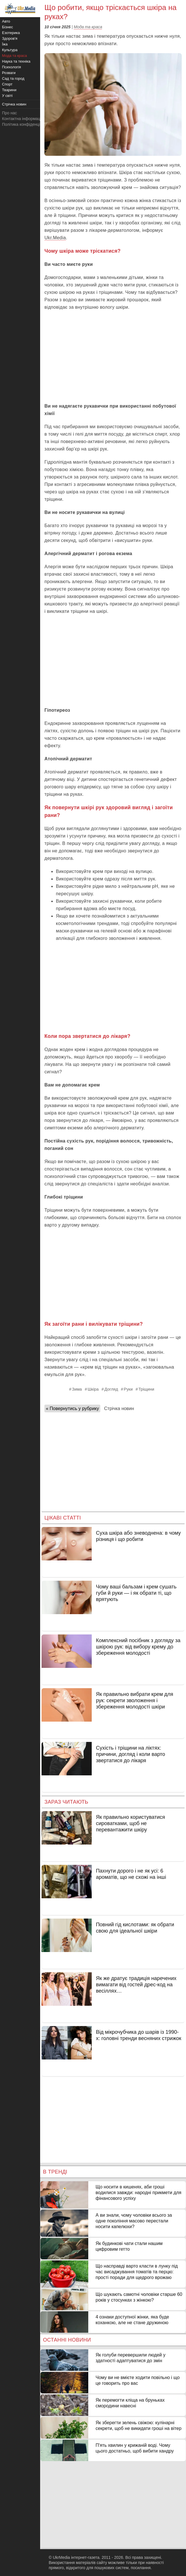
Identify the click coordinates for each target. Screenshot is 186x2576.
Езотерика (11, 33)
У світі (7, 95)
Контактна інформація (22, 118)
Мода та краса (88, 27)
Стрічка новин (119, 1408)
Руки (128, 1389)
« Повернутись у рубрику (72, 1408)
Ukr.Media (55, 237)
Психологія (11, 67)
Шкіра (93, 1389)
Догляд (111, 1389)
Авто (6, 21)
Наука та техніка (16, 61)
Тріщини (146, 1389)
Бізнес (7, 27)
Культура (9, 50)
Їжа (5, 44)
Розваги (8, 73)
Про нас (9, 113)
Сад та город (13, 78)
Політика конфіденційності (26, 124)
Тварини (9, 90)
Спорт (7, 84)
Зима (77, 1389)
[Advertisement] (113, 357)
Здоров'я (9, 38)
